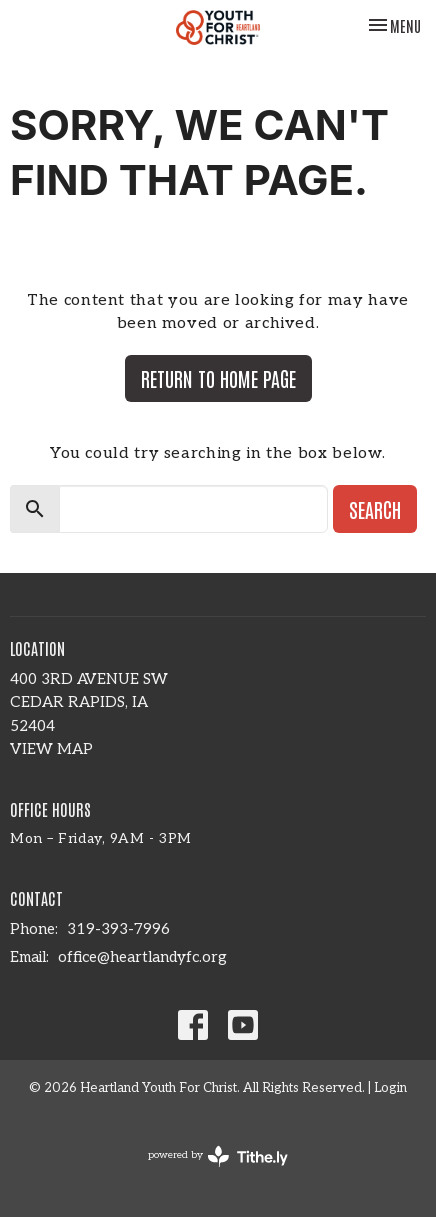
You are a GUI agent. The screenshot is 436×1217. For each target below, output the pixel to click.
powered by (218, 1156)
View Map (51, 749)
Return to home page (218, 378)
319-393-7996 (118, 929)
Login (390, 1088)
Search (375, 509)
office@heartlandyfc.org (142, 957)
